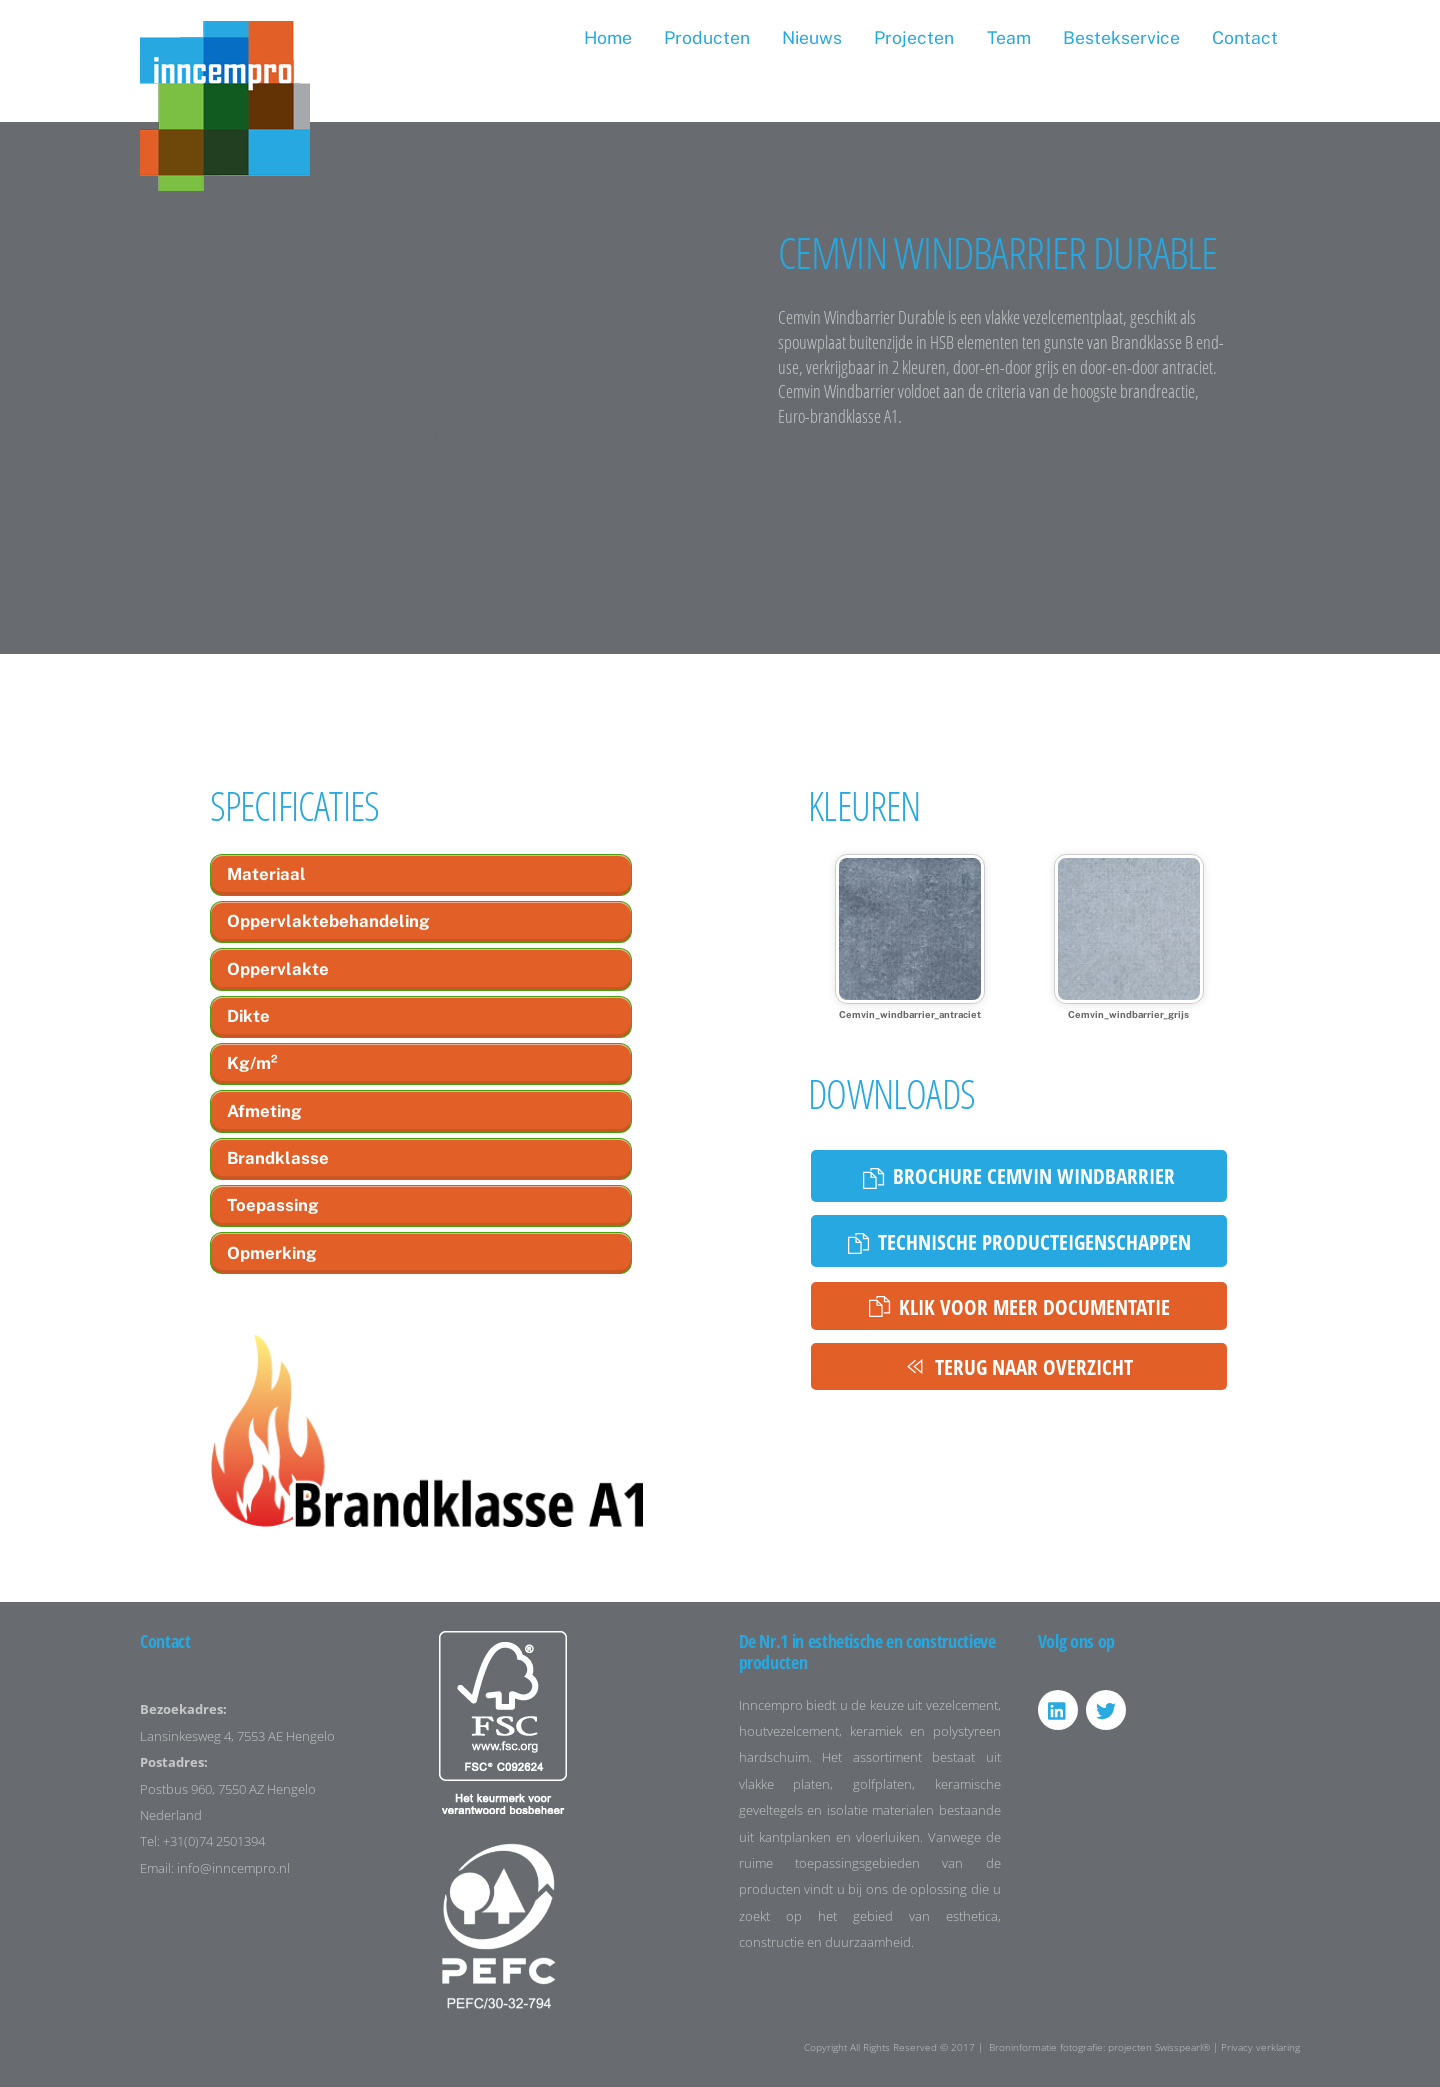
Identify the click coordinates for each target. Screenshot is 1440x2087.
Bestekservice (1121, 37)
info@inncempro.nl (233, 1868)
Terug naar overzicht (1019, 1366)
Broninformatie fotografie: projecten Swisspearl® (1099, 2047)
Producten (707, 37)
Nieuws (812, 37)
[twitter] (1106, 1709)
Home (608, 37)
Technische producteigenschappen (1019, 1241)
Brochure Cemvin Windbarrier (1019, 1175)
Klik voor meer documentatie (1019, 1306)
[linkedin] (1058, 1709)
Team (1009, 37)
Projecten (914, 37)
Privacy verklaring (1260, 2047)
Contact (1245, 37)
